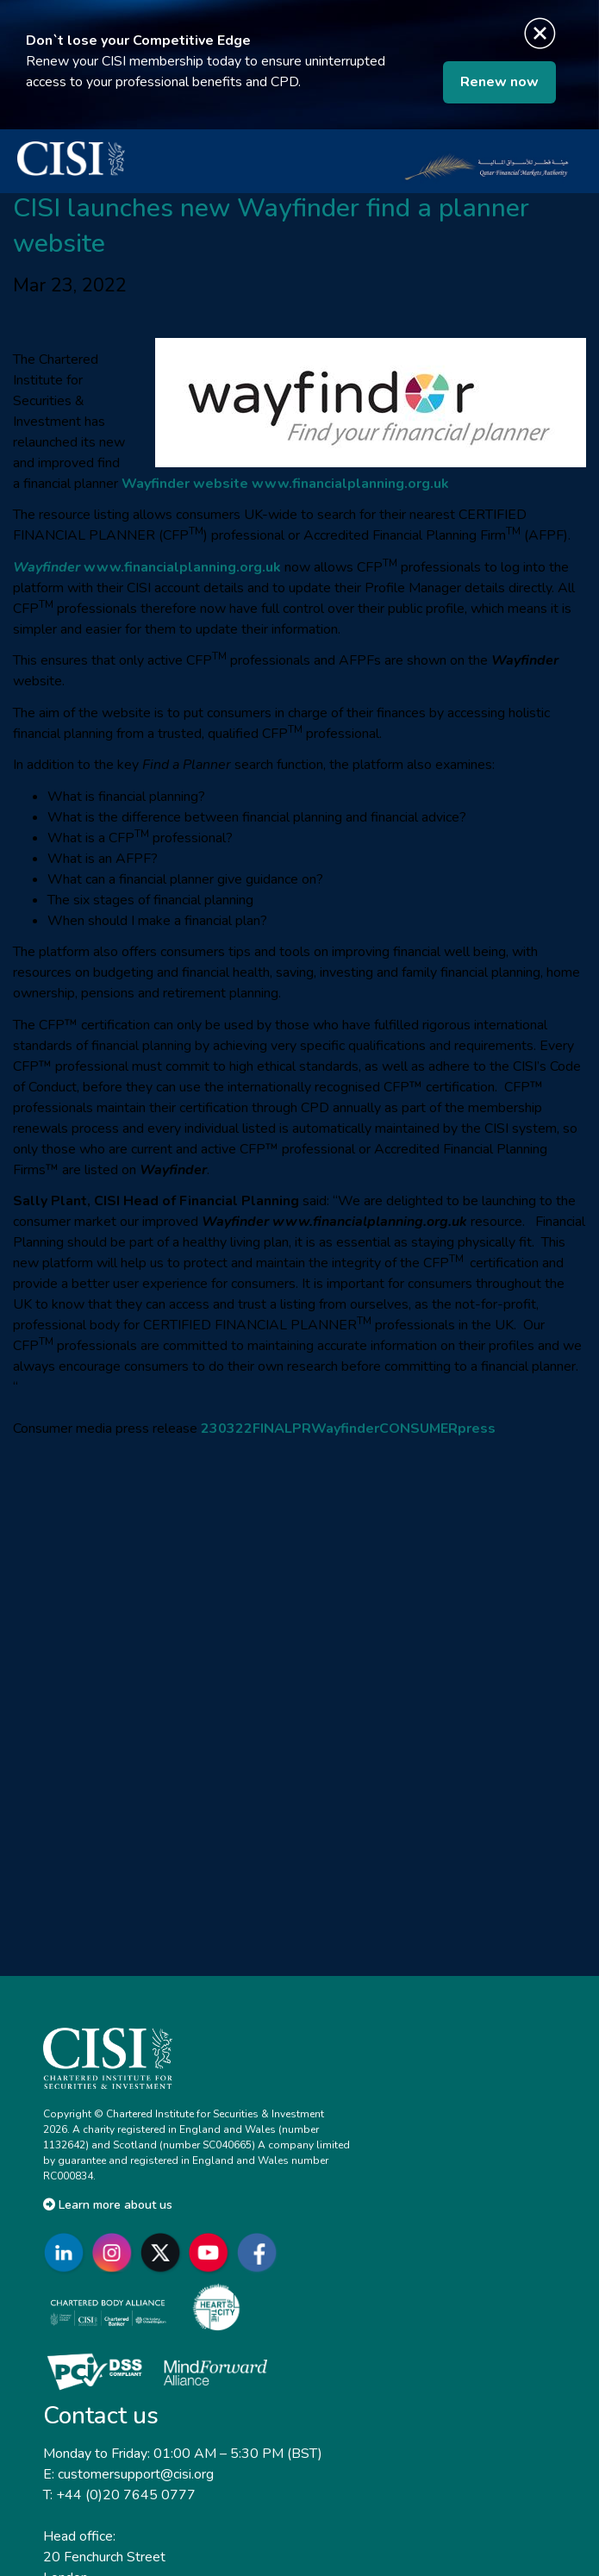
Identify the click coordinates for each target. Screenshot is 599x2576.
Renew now (499, 81)
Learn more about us (107, 2205)
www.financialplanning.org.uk (350, 483)
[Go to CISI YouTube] (212, 2252)
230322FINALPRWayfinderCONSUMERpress (348, 1428)
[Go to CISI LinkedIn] (67, 2252)
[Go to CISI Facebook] (260, 2252)
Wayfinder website (185, 483)
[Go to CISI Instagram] (115, 2252)
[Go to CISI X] (164, 2252)
